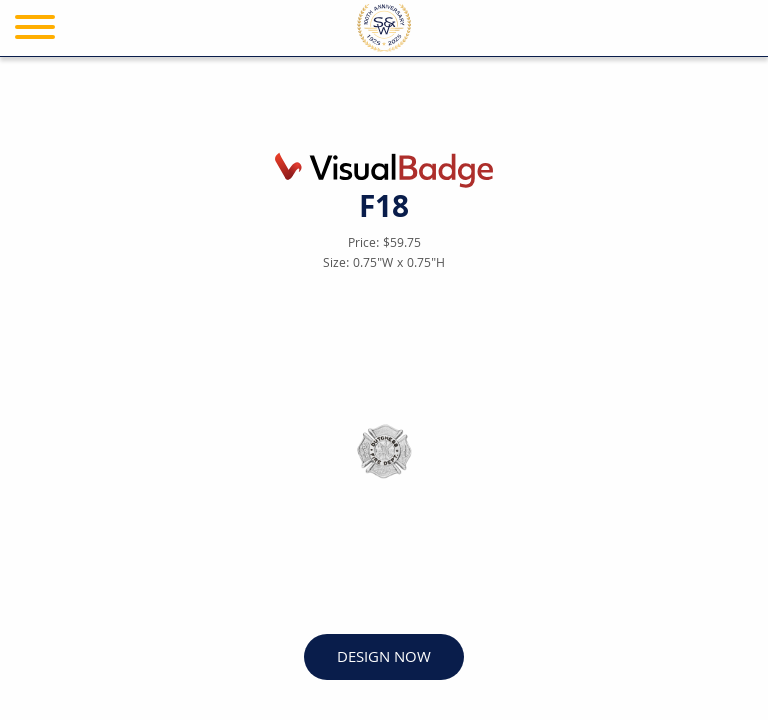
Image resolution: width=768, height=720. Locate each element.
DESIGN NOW (384, 658)
